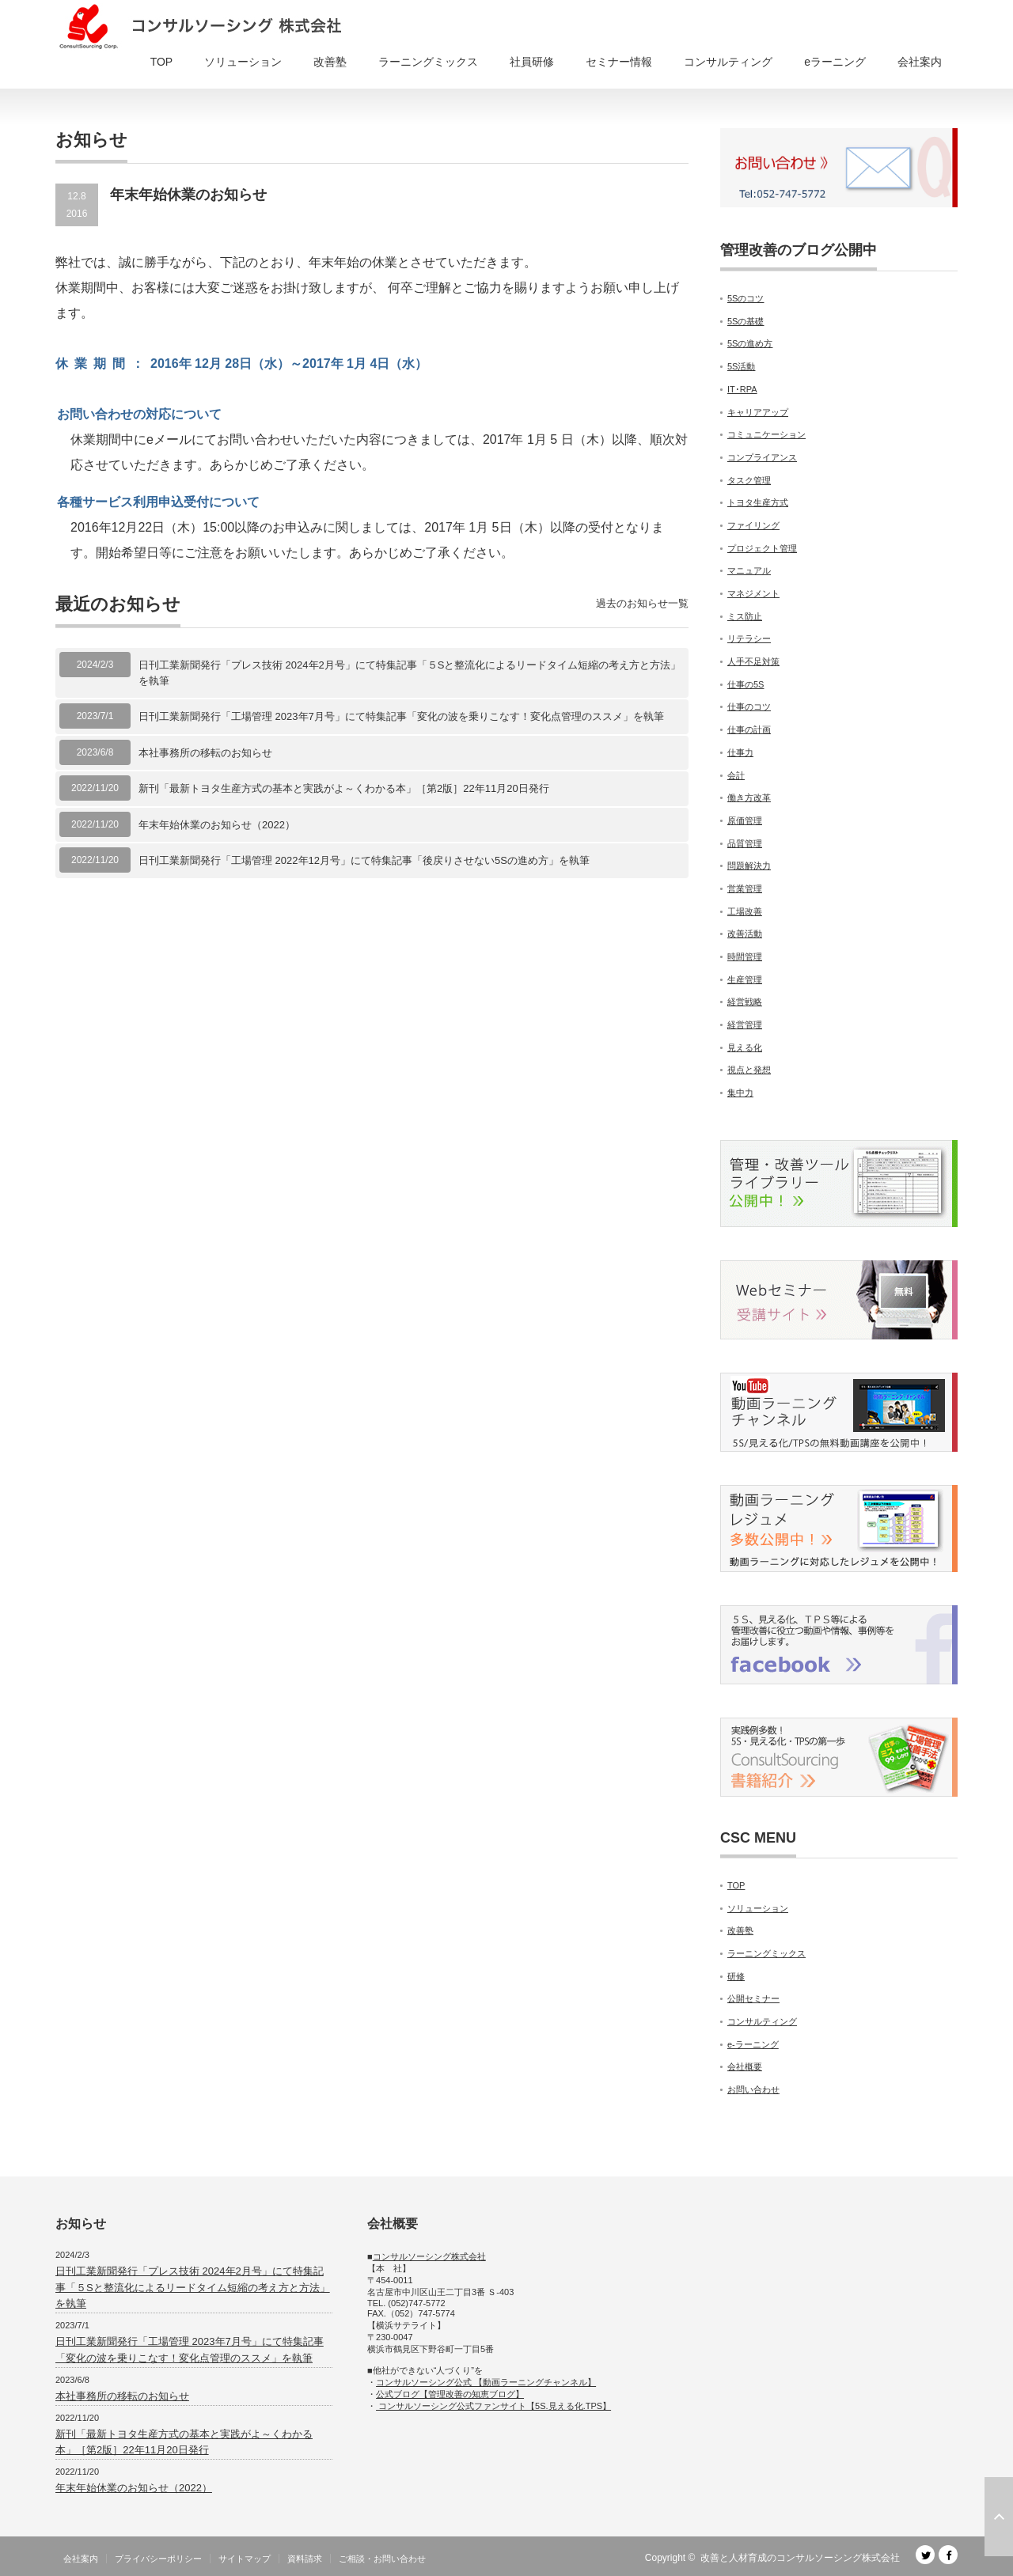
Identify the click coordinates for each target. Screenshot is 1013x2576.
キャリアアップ (757, 412)
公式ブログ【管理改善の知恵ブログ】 (450, 2394)
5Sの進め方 (749, 343)
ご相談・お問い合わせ (382, 2558)
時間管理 (744, 956)
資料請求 (304, 2558)
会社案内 (919, 61)
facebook (948, 2554)
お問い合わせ (753, 2089)
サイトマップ (244, 2558)
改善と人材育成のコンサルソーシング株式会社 (800, 2557)
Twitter (925, 2554)
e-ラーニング (753, 2044)
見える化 (744, 1047)
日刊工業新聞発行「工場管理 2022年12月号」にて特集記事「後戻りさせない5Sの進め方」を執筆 (364, 860)
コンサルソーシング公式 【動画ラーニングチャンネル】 (486, 2382)
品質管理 (744, 843)
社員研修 (532, 61)
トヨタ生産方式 (757, 502)
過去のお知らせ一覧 (642, 603)
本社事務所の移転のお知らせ (205, 753)
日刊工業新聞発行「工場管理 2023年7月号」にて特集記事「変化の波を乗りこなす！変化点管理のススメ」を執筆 (401, 716)
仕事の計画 (749, 729)
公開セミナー (753, 1998)
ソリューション (243, 61)
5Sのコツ (745, 298)
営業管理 (744, 888)
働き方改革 (749, 797)
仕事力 (740, 752)
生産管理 (744, 979)
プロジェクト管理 (762, 548)
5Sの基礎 (745, 321)
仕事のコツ (749, 706)
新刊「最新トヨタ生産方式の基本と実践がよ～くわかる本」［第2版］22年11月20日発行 (343, 788)
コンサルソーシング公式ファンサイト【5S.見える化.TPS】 (493, 2406)
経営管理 (744, 1024)
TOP (161, 61)
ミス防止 (744, 616)
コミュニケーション (766, 434)
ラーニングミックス (428, 61)
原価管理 (744, 820)
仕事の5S (745, 684)
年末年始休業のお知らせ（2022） (216, 825)
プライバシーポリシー (158, 2558)
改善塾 (330, 61)
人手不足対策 (753, 661)
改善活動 (744, 933)
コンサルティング (728, 61)
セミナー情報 (619, 61)
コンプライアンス (762, 457)
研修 (736, 1976)
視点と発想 (749, 1069)
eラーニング (835, 61)
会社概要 (744, 2066)
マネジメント (753, 593)
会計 (736, 775)
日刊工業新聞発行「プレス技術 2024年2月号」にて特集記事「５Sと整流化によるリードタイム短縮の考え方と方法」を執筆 (409, 673)
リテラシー (749, 638)
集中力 (740, 1092)
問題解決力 (749, 865)
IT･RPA (742, 389)
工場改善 (744, 911)
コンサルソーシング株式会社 (429, 2256)
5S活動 (741, 366)
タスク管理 (749, 480)
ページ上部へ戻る (999, 2516)
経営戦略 (744, 1001)
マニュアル (749, 570)
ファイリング (753, 525)
